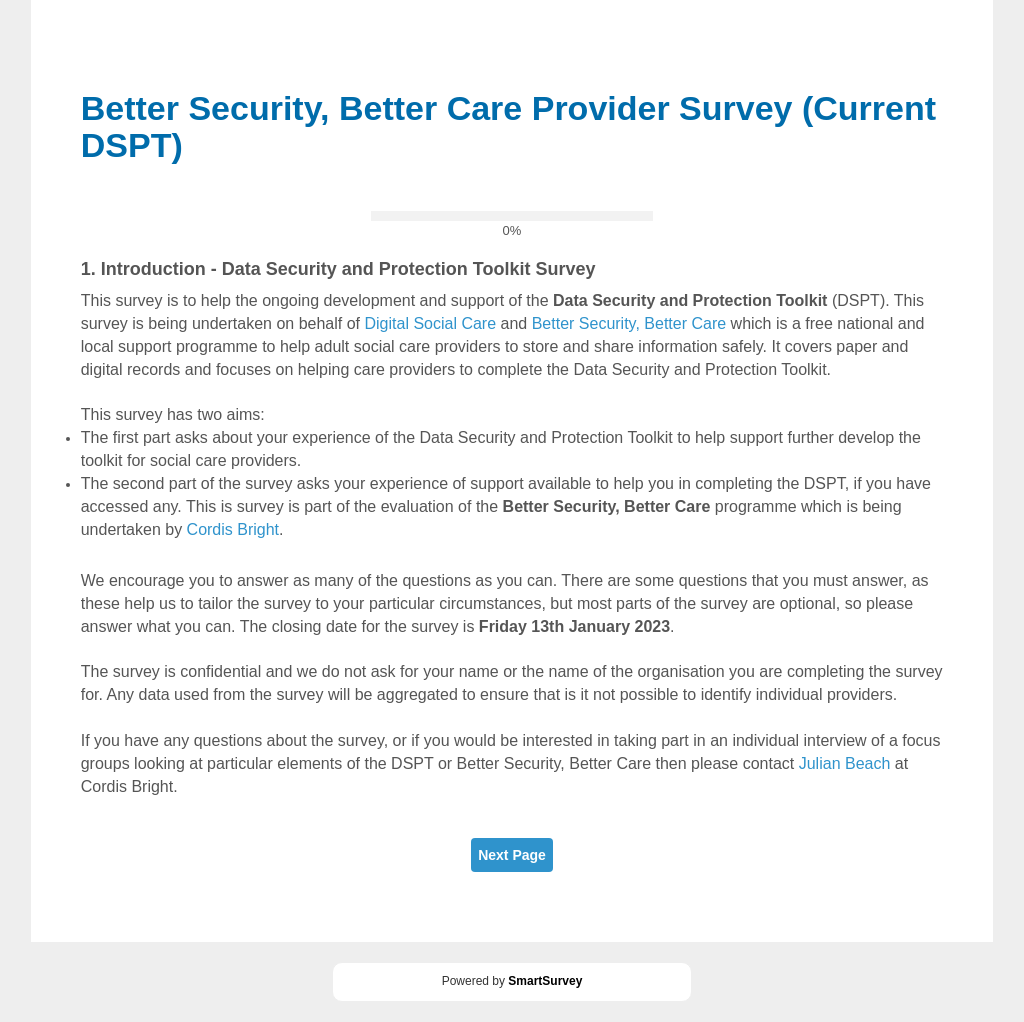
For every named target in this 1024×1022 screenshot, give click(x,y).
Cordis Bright (233, 529)
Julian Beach (845, 763)
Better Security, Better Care (629, 323)
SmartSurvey (545, 981)
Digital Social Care (430, 323)
